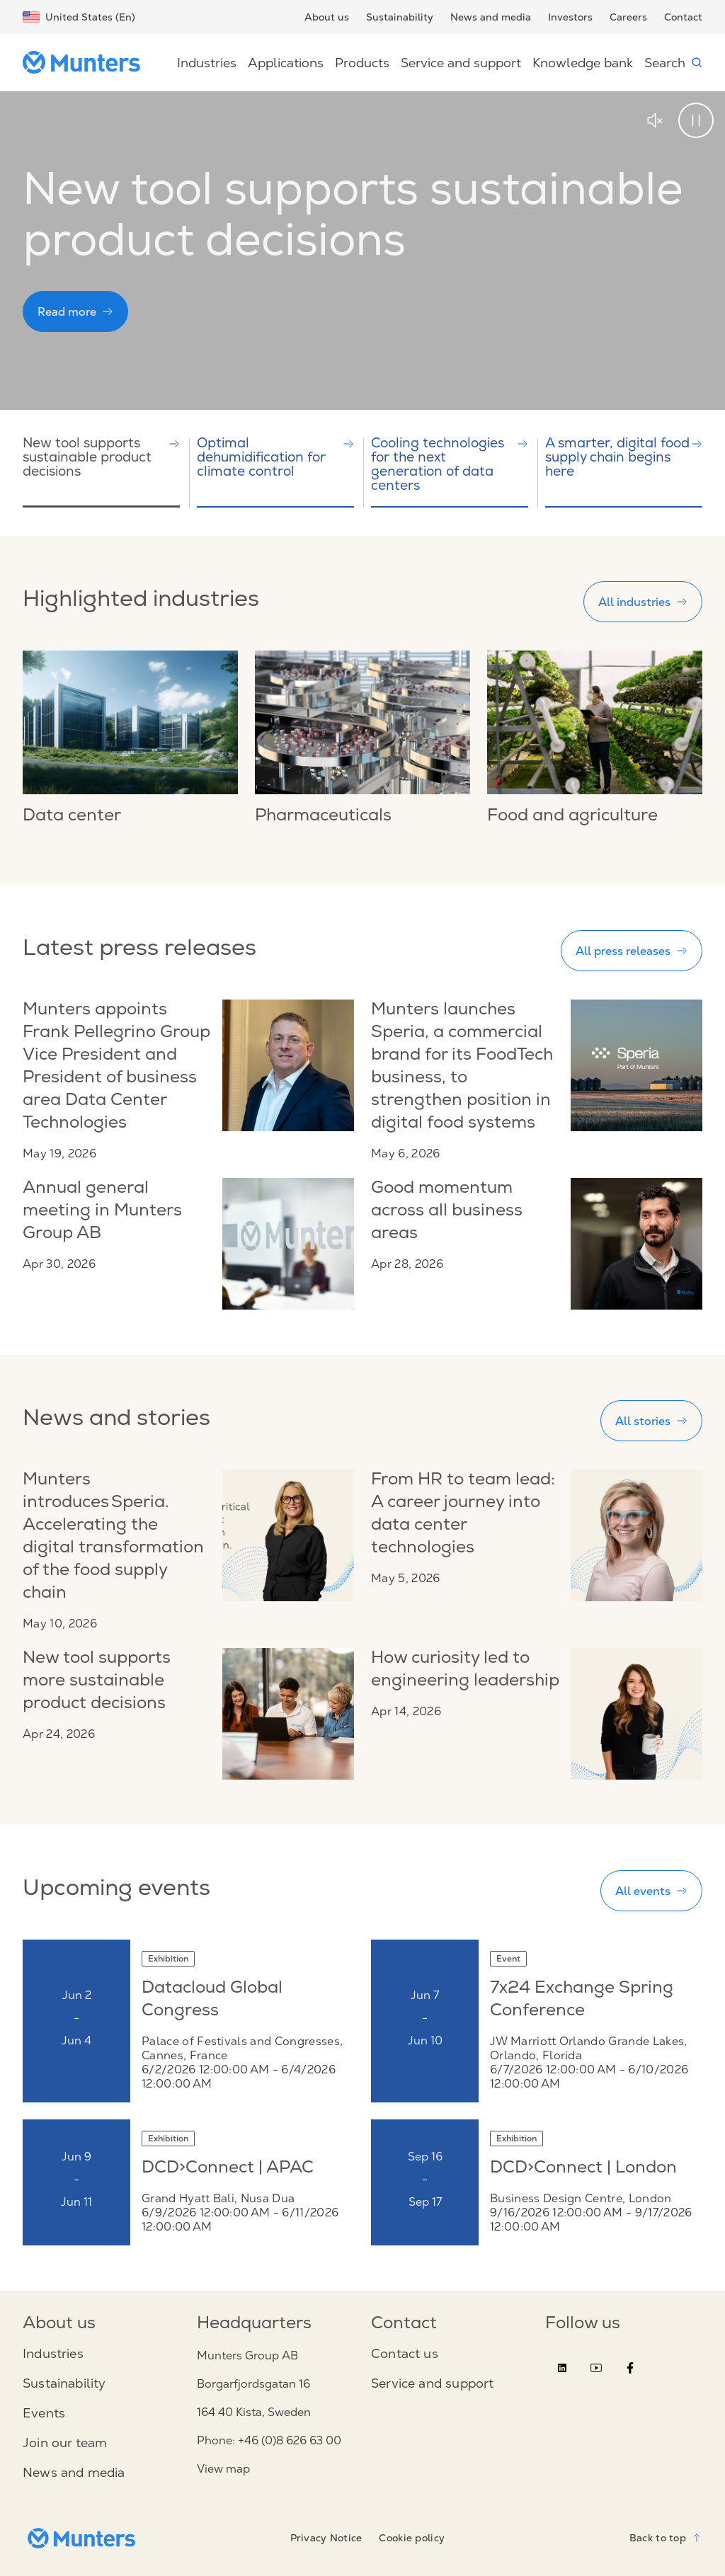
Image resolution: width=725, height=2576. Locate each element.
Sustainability (399, 17)
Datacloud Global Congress (212, 2000)
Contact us (404, 2353)
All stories (651, 1421)
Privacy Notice (326, 2537)
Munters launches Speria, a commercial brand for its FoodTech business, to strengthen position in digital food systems (462, 1067)
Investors (570, 17)
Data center (72, 816)
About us (326, 17)
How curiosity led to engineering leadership (465, 1670)
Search (673, 62)
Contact (683, 17)
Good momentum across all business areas (447, 1212)
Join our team (65, 2443)
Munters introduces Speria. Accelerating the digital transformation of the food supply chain (113, 1537)
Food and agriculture (572, 816)
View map (223, 2468)
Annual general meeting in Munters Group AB (102, 1212)
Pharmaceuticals (323, 816)
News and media (490, 17)
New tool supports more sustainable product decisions (97, 1682)
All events (651, 1891)
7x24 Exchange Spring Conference (581, 2000)
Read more (75, 311)
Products (362, 62)
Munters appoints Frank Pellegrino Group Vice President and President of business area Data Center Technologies (116, 1067)
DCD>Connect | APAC (228, 2168)
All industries (642, 602)
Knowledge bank (582, 62)
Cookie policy (412, 2537)
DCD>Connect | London (583, 2168)
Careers (628, 17)
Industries (206, 62)
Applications (286, 62)
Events (44, 2413)
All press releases (631, 951)
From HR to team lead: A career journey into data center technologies (463, 1514)
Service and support (461, 62)
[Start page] (87, 62)
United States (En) (79, 16)
